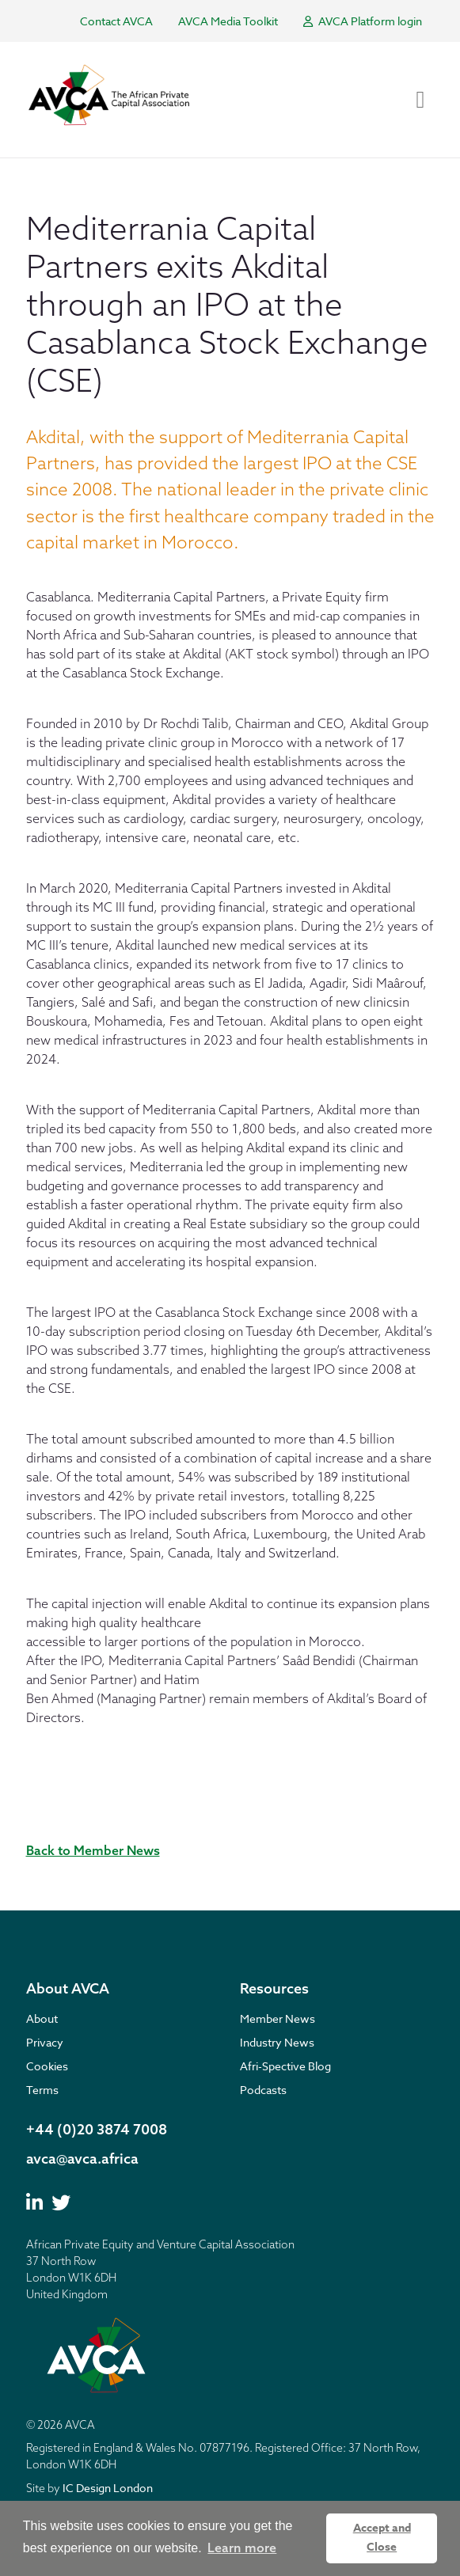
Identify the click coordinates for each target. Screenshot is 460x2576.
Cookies (47, 2065)
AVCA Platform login (362, 20)
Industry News (277, 2042)
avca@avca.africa (82, 2158)
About (42, 2018)
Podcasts (263, 2089)
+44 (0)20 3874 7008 (96, 2129)
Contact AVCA (116, 20)
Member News (277, 2018)
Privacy (44, 2042)
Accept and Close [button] (382, 2537)
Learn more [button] (241, 2547)
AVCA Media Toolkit (228, 20)
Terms (42, 2089)
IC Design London (108, 2487)
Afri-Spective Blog (285, 2065)
